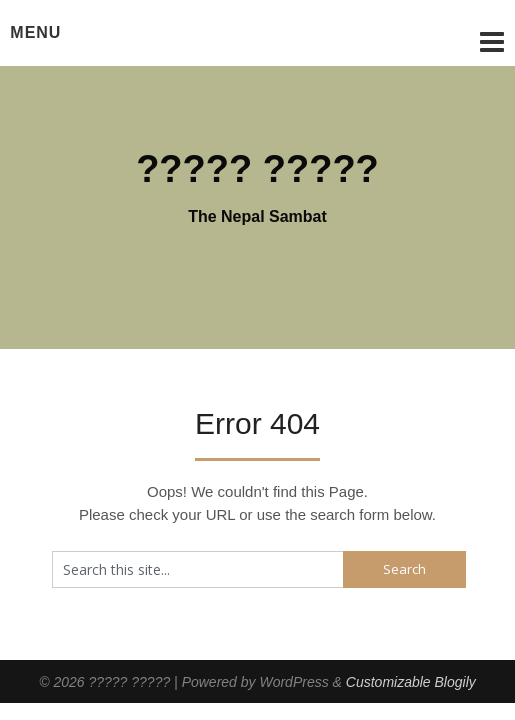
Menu (35, 32)
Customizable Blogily (411, 682)
